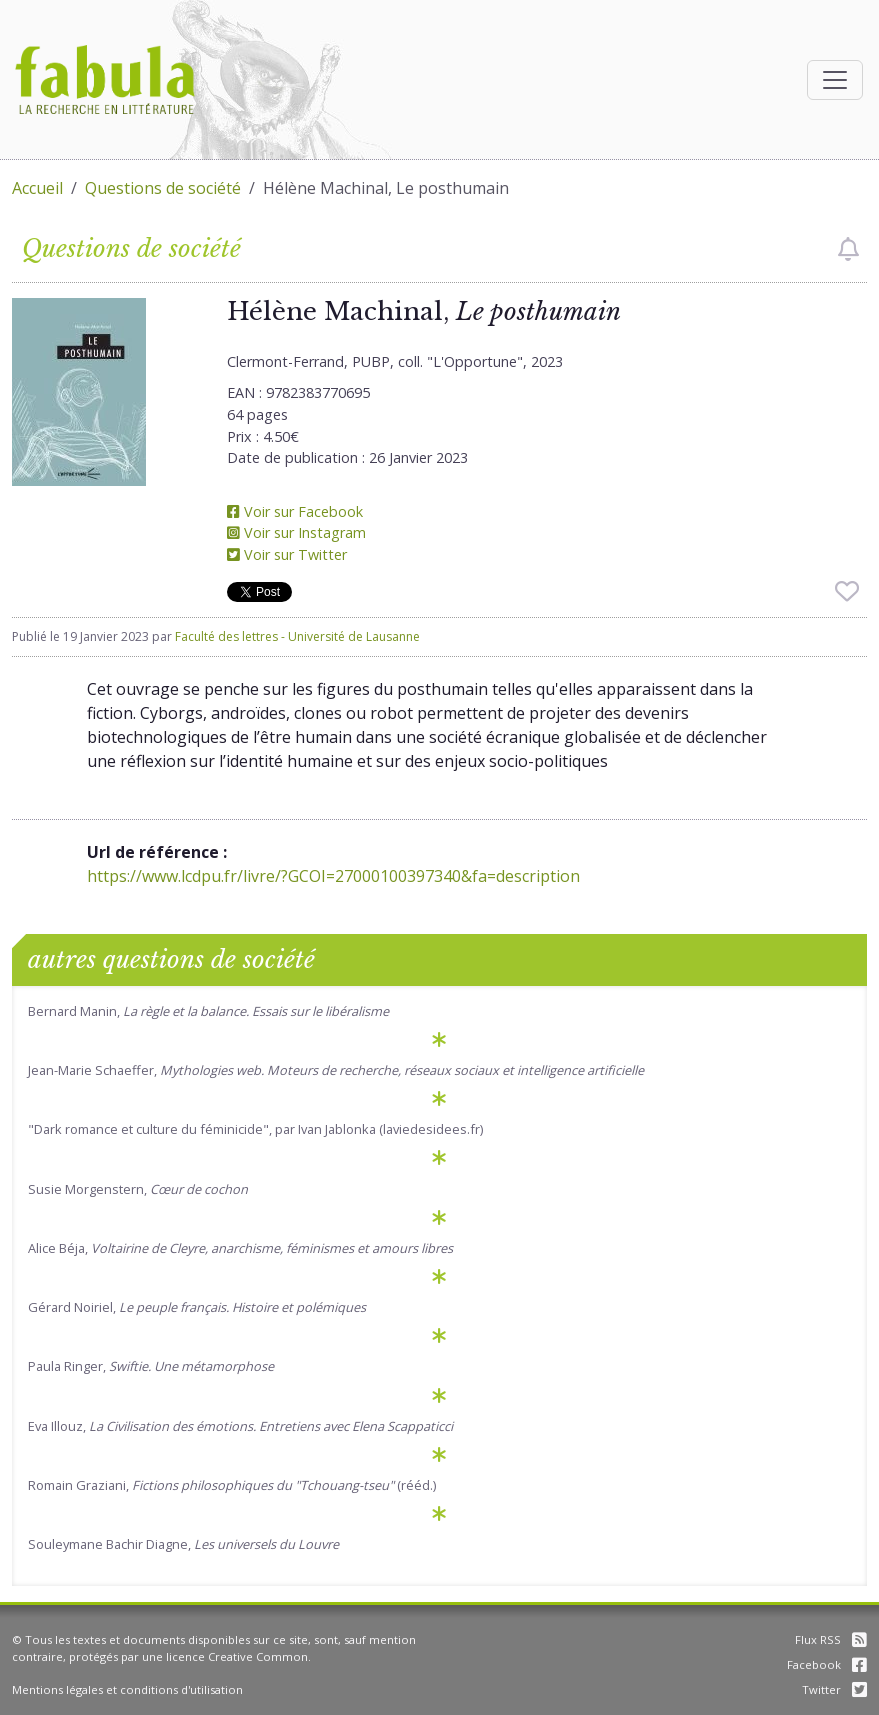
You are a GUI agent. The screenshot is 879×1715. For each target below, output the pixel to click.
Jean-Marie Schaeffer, (336, 1070)
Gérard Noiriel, (197, 1307)
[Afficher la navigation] (835, 80)
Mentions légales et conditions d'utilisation (127, 1689)
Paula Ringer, (151, 1366)
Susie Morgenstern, (138, 1189)
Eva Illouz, (240, 1426)
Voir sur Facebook (295, 511)
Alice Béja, (240, 1248)
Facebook (827, 1664)
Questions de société (163, 188)
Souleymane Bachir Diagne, (183, 1544)
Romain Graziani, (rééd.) (232, 1485)
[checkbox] (848, 249)
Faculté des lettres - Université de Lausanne (297, 636)
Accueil (37, 188)
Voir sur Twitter (287, 554)
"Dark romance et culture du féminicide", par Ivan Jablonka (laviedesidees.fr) (255, 1129)
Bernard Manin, (208, 1011)
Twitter (834, 1689)
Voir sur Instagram (296, 532)
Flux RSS (831, 1639)
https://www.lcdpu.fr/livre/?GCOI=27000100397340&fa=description (333, 876)
